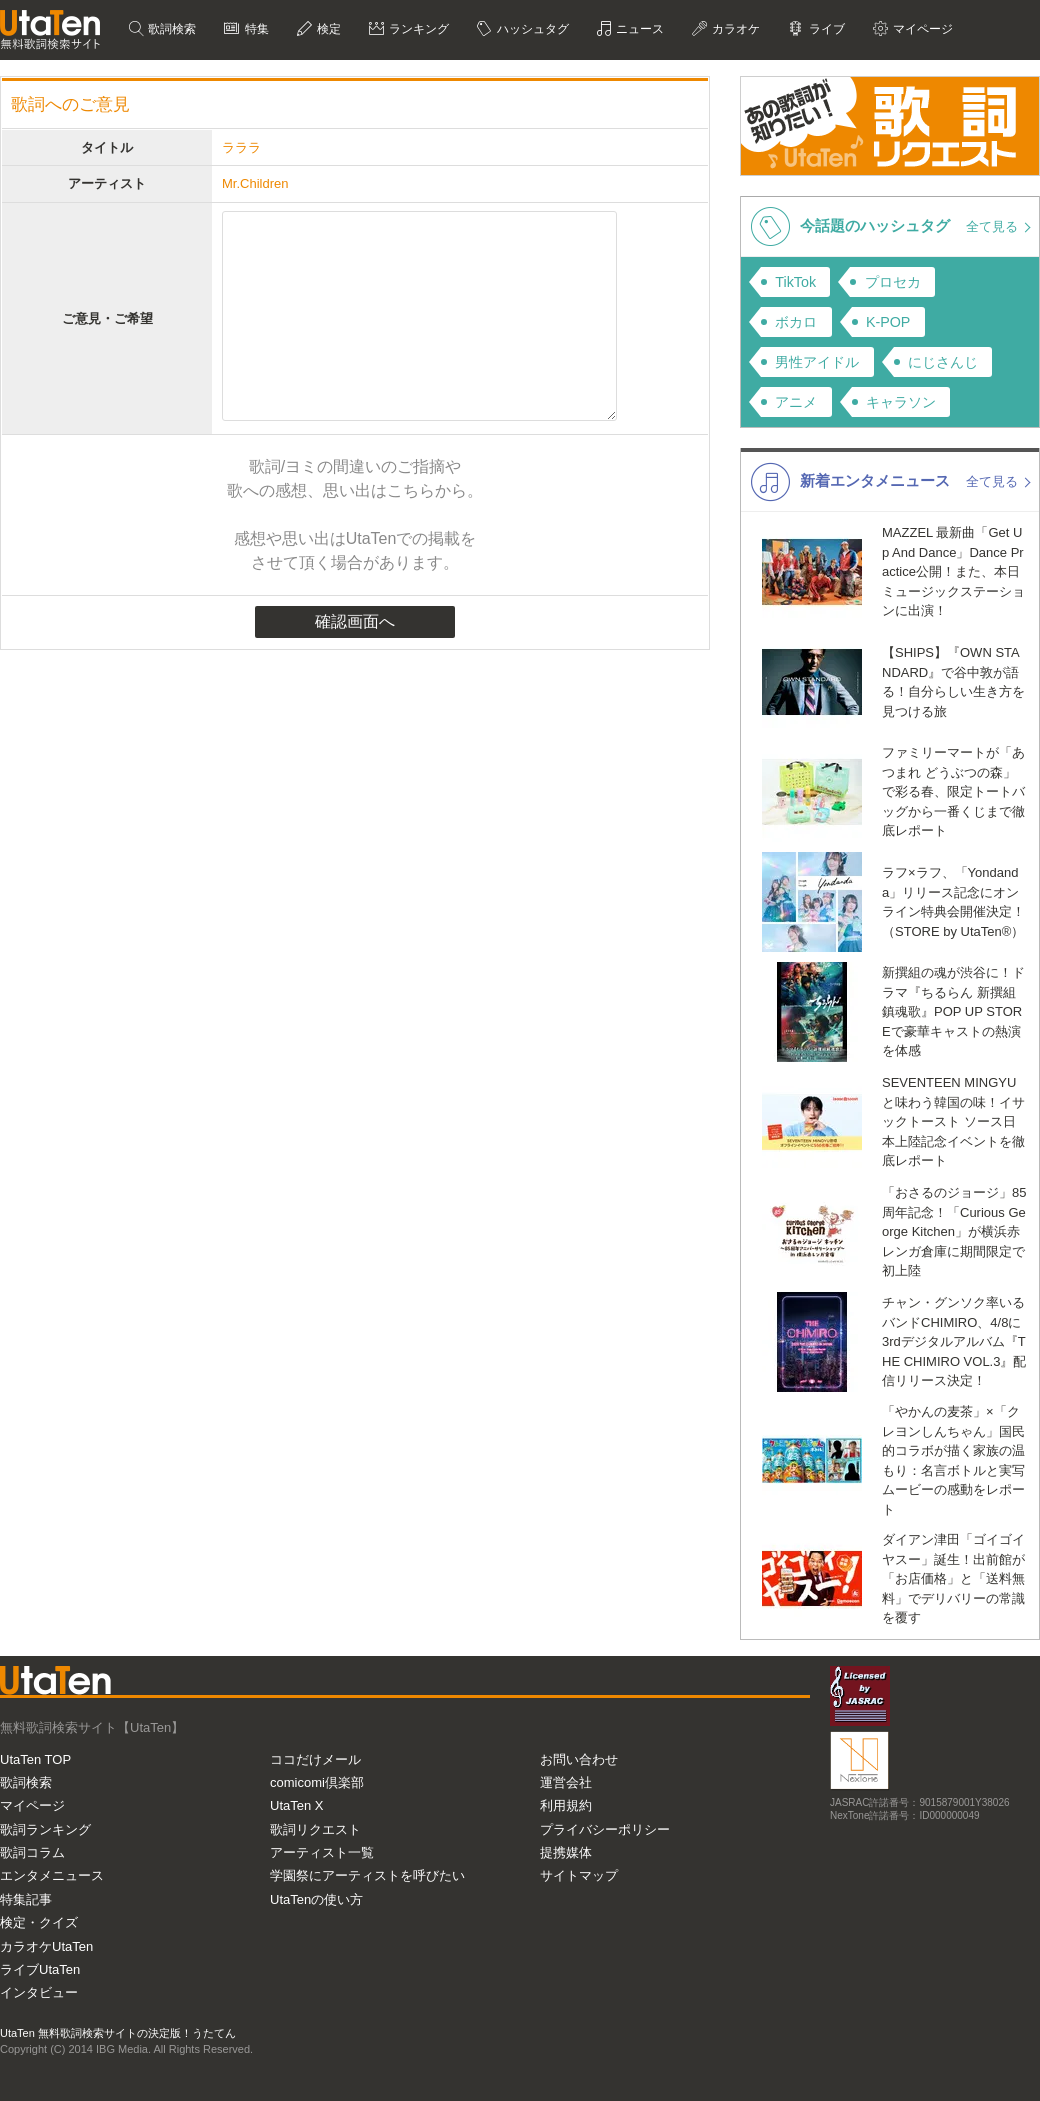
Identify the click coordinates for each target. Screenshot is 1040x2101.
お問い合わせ (579, 1759)
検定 (327, 29)
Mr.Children (255, 183)
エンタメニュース (52, 1875)
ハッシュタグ (530, 29)
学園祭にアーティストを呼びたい (367, 1875)
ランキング (417, 29)
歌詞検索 (170, 29)
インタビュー (39, 1992)
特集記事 (26, 1899)
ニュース (638, 29)
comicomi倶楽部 (317, 1782)
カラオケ (734, 29)
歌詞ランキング (45, 1829)
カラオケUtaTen (46, 1946)
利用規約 (566, 1805)
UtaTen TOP (35, 1759)
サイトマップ (579, 1875)
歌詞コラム (32, 1852)
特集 (254, 29)
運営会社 (566, 1782)
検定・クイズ (39, 1922)
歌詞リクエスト (315, 1829)
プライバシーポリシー (605, 1829)
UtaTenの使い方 (316, 1899)
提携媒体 (566, 1852)
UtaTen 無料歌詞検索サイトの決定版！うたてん (118, 2033)
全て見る (994, 226)
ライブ (824, 29)
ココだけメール (315, 1759)
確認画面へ (355, 621)
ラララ (241, 147)
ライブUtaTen (40, 1969)
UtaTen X (296, 1805)
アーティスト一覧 (322, 1852)
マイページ (921, 29)
